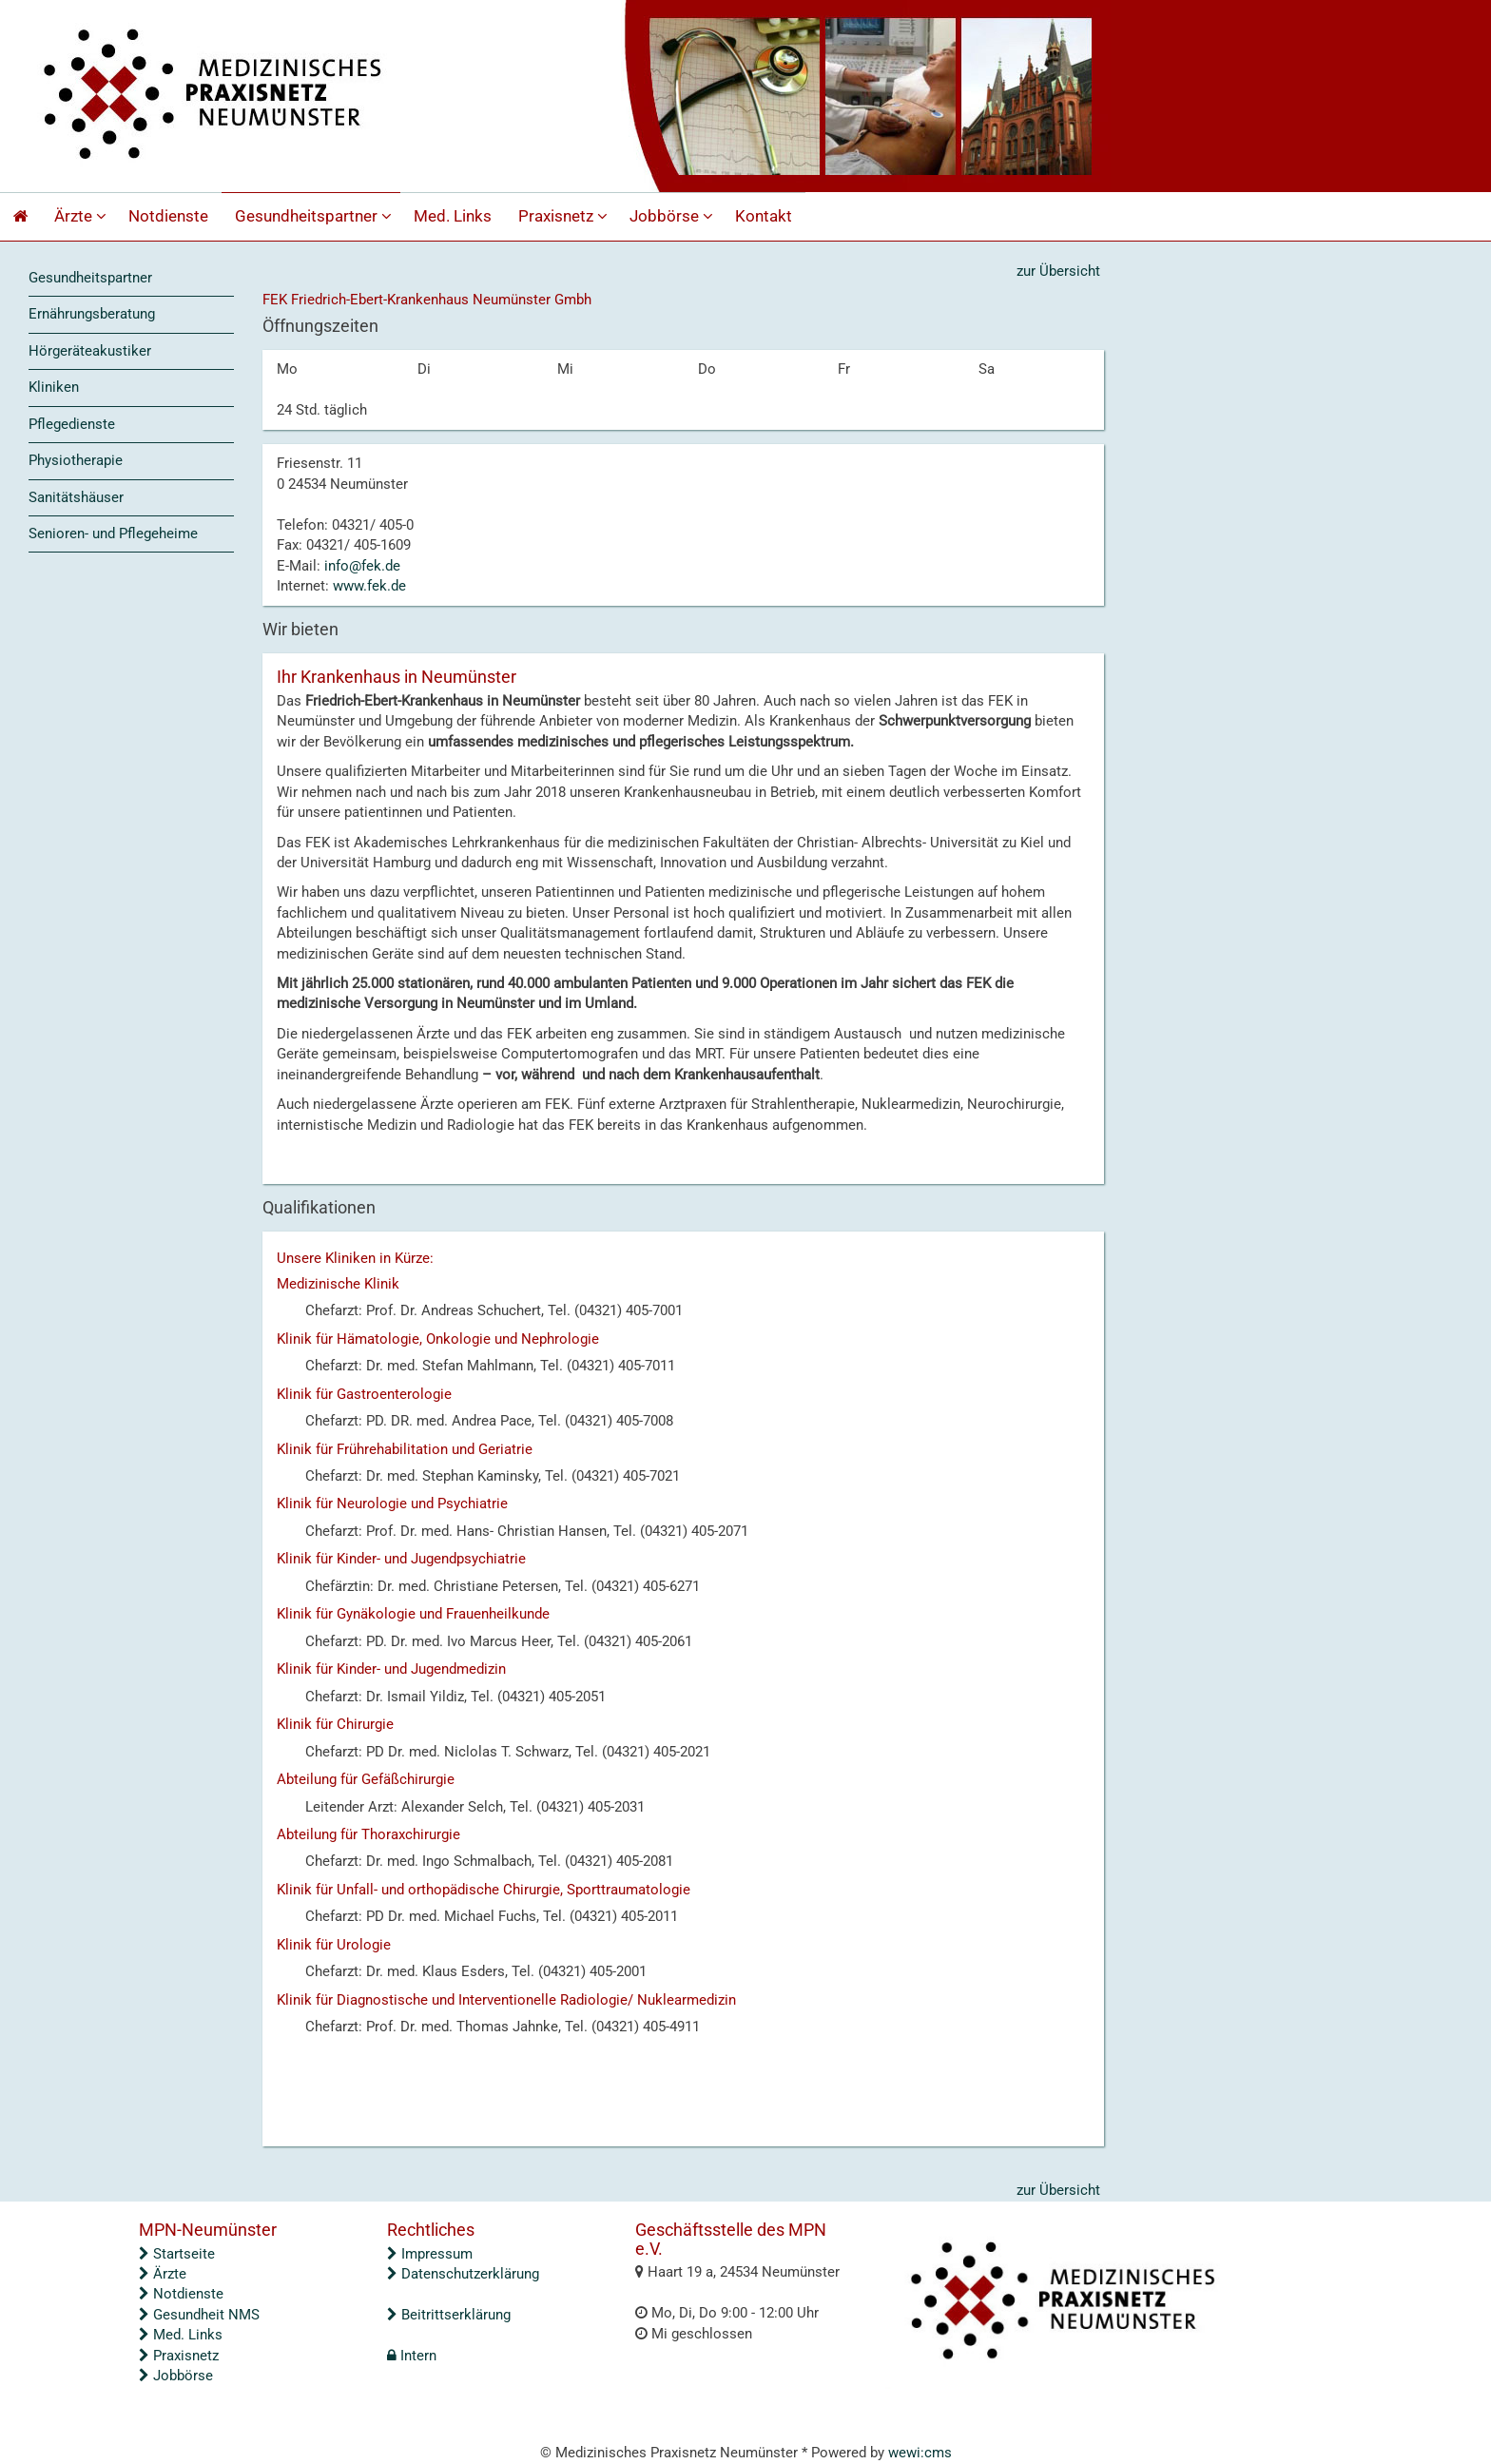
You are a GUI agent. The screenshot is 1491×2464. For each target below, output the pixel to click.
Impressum (430, 2253)
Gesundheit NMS (199, 2314)
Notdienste (168, 216)
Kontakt (763, 216)
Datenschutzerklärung (463, 2273)
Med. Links (453, 216)
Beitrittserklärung (449, 2314)
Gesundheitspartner (316, 216)
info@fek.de (362, 565)
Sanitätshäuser (76, 497)
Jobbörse (673, 216)
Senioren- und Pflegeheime (113, 533)
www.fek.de (369, 585)
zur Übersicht (1058, 271)
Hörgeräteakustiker (90, 350)
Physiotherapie (76, 460)
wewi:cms (920, 2452)
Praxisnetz (565, 216)
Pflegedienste (72, 424)
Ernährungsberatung (92, 313)
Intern (411, 2355)
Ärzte (82, 216)
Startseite (177, 2253)
